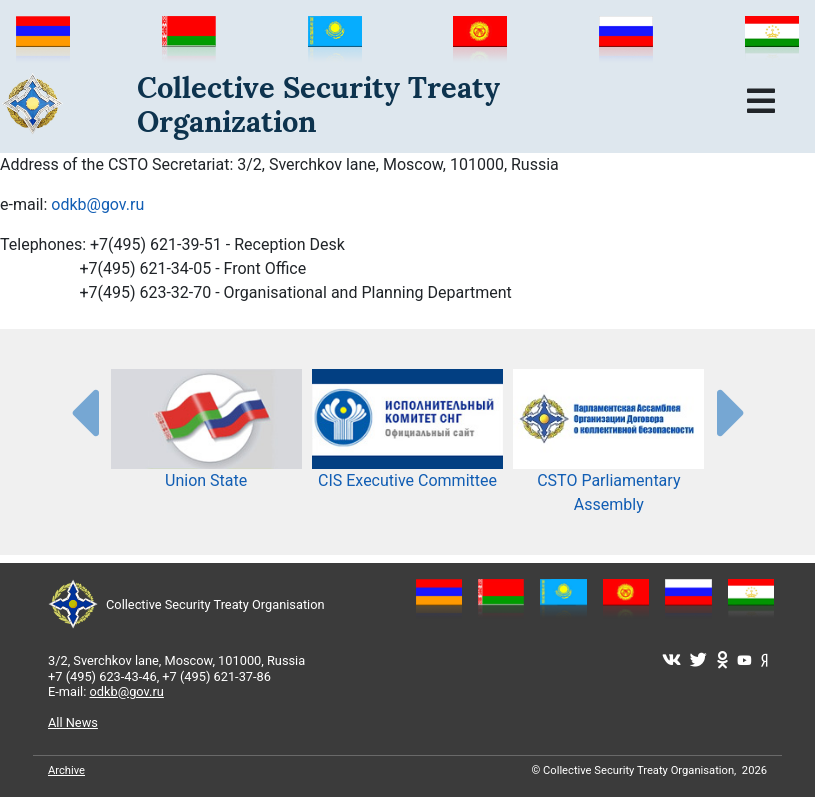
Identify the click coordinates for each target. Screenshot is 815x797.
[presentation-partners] (84, 412)
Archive (66, 770)
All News (73, 722)
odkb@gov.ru (97, 204)
